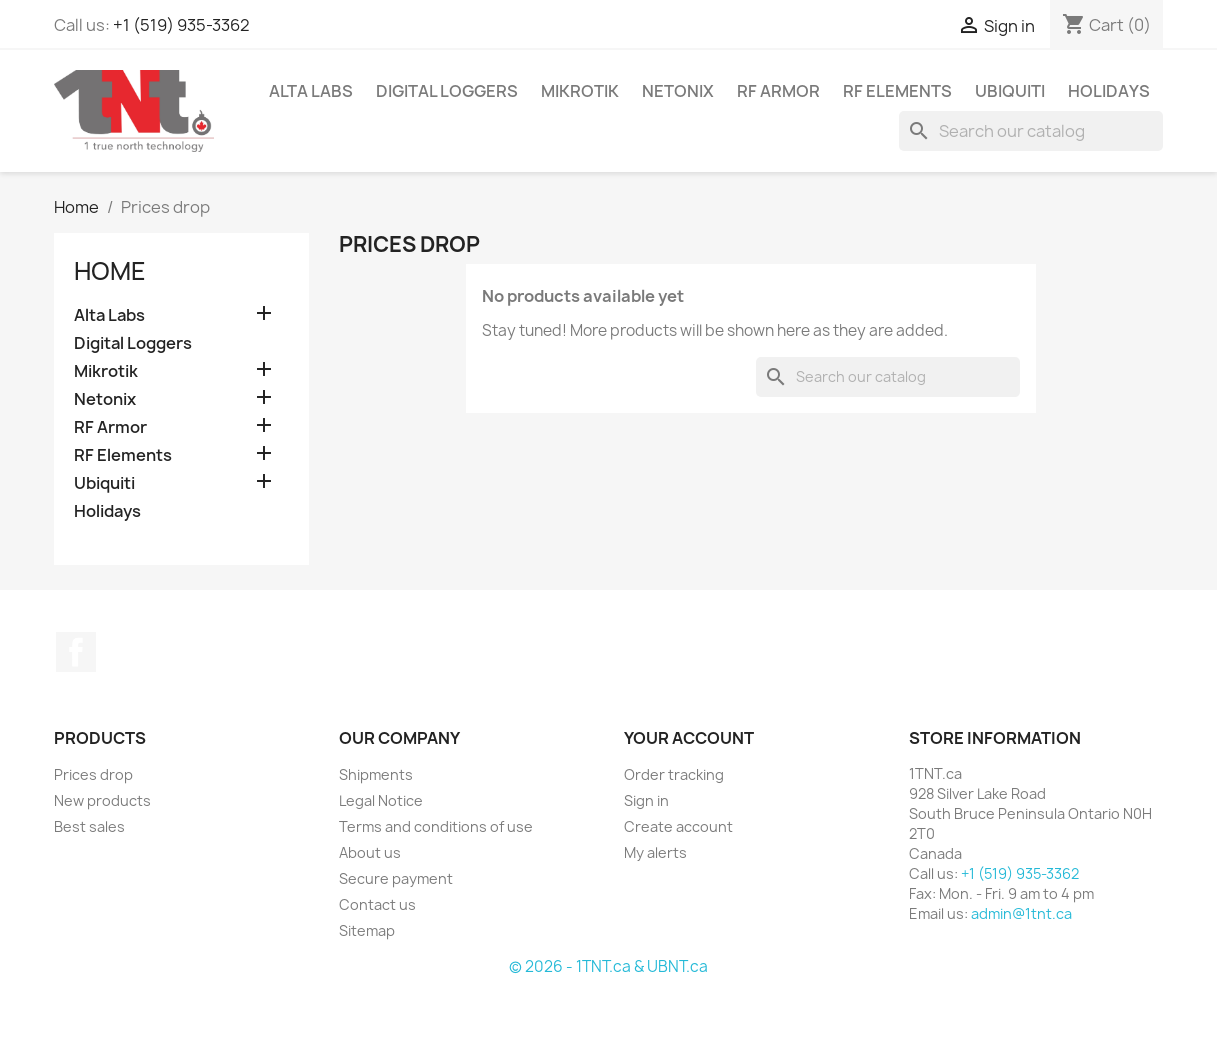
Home (110, 271)
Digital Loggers (447, 91)
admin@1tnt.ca (1021, 913)
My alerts (655, 852)
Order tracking (674, 774)
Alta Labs (311, 91)
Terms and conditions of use (436, 826)
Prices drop (93, 774)
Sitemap (367, 930)
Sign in (646, 800)
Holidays (1109, 91)
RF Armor (778, 91)
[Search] (1031, 131)
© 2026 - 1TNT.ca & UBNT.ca (608, 966)
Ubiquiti (1010, 91)
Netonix (678, 91)
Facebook (76, 652)
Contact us (377, 904)
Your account (689, 738)
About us (370, 852)
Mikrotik (580, 91)
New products (102, 800)
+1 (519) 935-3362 (181, 25)
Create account (678, 826)
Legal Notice (381, 800)
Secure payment (396, 878)
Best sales (89, 826)
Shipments (376, 774)
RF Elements (897, 91)
